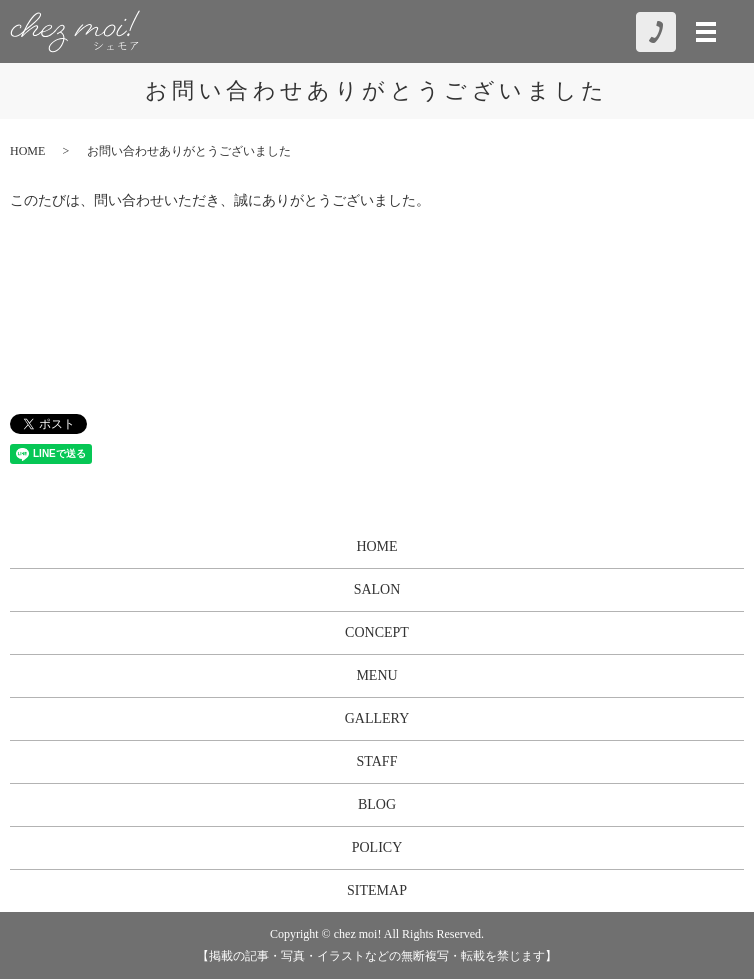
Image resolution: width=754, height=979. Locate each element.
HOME (27, 151)
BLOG (377, 804)
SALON (377, 589)
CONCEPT (377, 632)
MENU (376, 675)
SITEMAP (377, 890)
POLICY (377, 847)
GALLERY (377, 718)
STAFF (377, 761)
